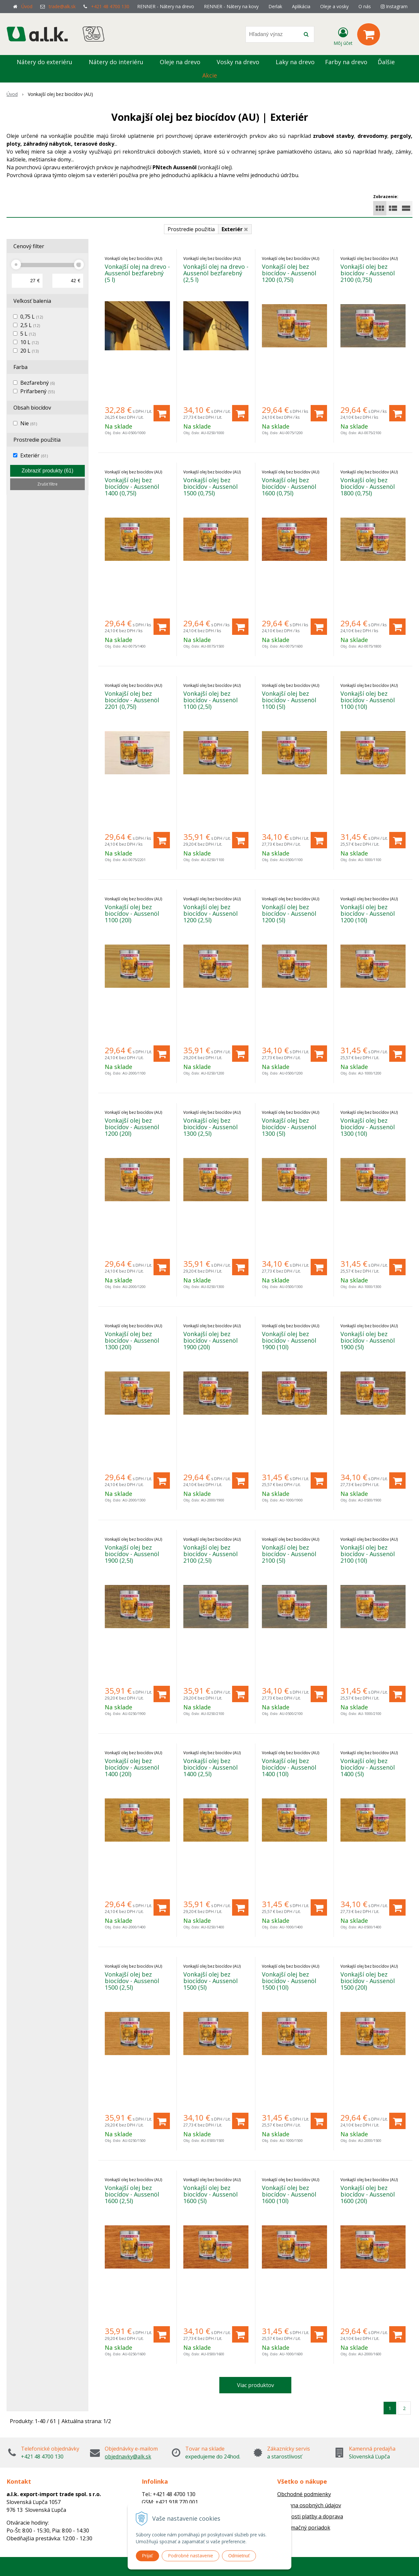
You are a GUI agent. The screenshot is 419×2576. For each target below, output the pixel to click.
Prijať (147, 2555)
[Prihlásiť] (343, 35)
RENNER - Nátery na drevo (165, 6)
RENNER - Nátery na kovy (231, 6)
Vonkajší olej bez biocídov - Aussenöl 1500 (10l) (289, 1980)
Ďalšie (390, 62)
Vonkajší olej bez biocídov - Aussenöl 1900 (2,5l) (132, 1553)
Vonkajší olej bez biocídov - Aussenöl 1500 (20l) (367, 1980)
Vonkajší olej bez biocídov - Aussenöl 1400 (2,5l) (210, 1767)
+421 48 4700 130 (110, 6)
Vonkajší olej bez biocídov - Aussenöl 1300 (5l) (289, 1126)
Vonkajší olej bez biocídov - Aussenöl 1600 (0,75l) (289, 486)
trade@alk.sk (62, 6)
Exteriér (34, 455)
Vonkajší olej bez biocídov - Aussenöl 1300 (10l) (367, 1126)
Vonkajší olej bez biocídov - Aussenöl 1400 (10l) (289, 1767)
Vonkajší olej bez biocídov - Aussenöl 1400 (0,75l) (132, 486)
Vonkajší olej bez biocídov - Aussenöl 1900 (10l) (289, 1340)
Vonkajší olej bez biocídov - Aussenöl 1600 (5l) (210, 2194)
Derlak (275, 6)
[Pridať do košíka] (162, 413)
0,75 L (31, 316)
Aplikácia (301, 6)
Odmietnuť (239, 2555)
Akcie (209, 75)
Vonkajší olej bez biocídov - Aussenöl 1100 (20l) (132, 913)
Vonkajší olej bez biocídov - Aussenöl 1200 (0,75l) (289, 273)
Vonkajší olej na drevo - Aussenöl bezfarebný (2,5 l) (215, 273)
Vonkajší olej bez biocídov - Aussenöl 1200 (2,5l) (210, 913)
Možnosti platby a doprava (310, 2516)
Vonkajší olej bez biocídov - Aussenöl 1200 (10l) (367, 913)
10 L (29, 342)
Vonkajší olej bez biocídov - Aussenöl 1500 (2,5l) (132, 1980)
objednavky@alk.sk (128, 2456)
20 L (29, 350)
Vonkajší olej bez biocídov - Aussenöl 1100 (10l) (367, 700)
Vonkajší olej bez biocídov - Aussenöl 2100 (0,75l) (367, 273)
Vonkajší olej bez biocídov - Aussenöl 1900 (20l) (210, 1340)
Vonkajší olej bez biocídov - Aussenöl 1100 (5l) (289, 700)
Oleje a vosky (334, 6)
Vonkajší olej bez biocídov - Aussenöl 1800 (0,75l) (367, 486)
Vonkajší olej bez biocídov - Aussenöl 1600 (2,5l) (132, 2194)
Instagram (394, 6)
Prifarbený (37, 391)
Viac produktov (255, 2385)
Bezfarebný (37, 382)
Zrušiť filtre (47, 484)
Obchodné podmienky (304, 2494)
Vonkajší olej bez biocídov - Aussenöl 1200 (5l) (289, 913)
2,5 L (30, 325)
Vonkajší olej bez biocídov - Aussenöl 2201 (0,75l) (132, 700)
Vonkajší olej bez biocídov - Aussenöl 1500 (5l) (210, 1980)
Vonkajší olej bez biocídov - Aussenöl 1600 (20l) (367, 2194)
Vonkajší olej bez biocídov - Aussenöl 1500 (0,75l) (210, 486)
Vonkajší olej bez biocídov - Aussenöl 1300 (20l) (132, 1340)
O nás (364, 6)
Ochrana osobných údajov (309, 2505)
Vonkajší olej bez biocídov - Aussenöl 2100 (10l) (367, 1553)
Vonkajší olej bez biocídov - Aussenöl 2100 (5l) (289, 1553)
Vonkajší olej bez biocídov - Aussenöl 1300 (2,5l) (210, 1126)
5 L (28, 333)
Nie (28, 423)
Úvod (26, 6)
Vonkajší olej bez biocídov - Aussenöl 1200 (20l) (132, 1126)
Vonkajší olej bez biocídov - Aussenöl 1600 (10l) (289, 2194)
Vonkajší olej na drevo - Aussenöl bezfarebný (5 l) (137, 273)
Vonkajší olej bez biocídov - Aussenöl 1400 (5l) (367, 1767)
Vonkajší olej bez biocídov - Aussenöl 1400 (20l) (132, 1767)
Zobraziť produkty (47, 470)
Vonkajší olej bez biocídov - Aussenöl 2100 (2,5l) (210, 1553)
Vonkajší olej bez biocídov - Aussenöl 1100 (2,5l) (210, 700)
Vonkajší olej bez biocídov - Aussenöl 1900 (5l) (367, 1340)
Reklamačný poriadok (303, 2527)
